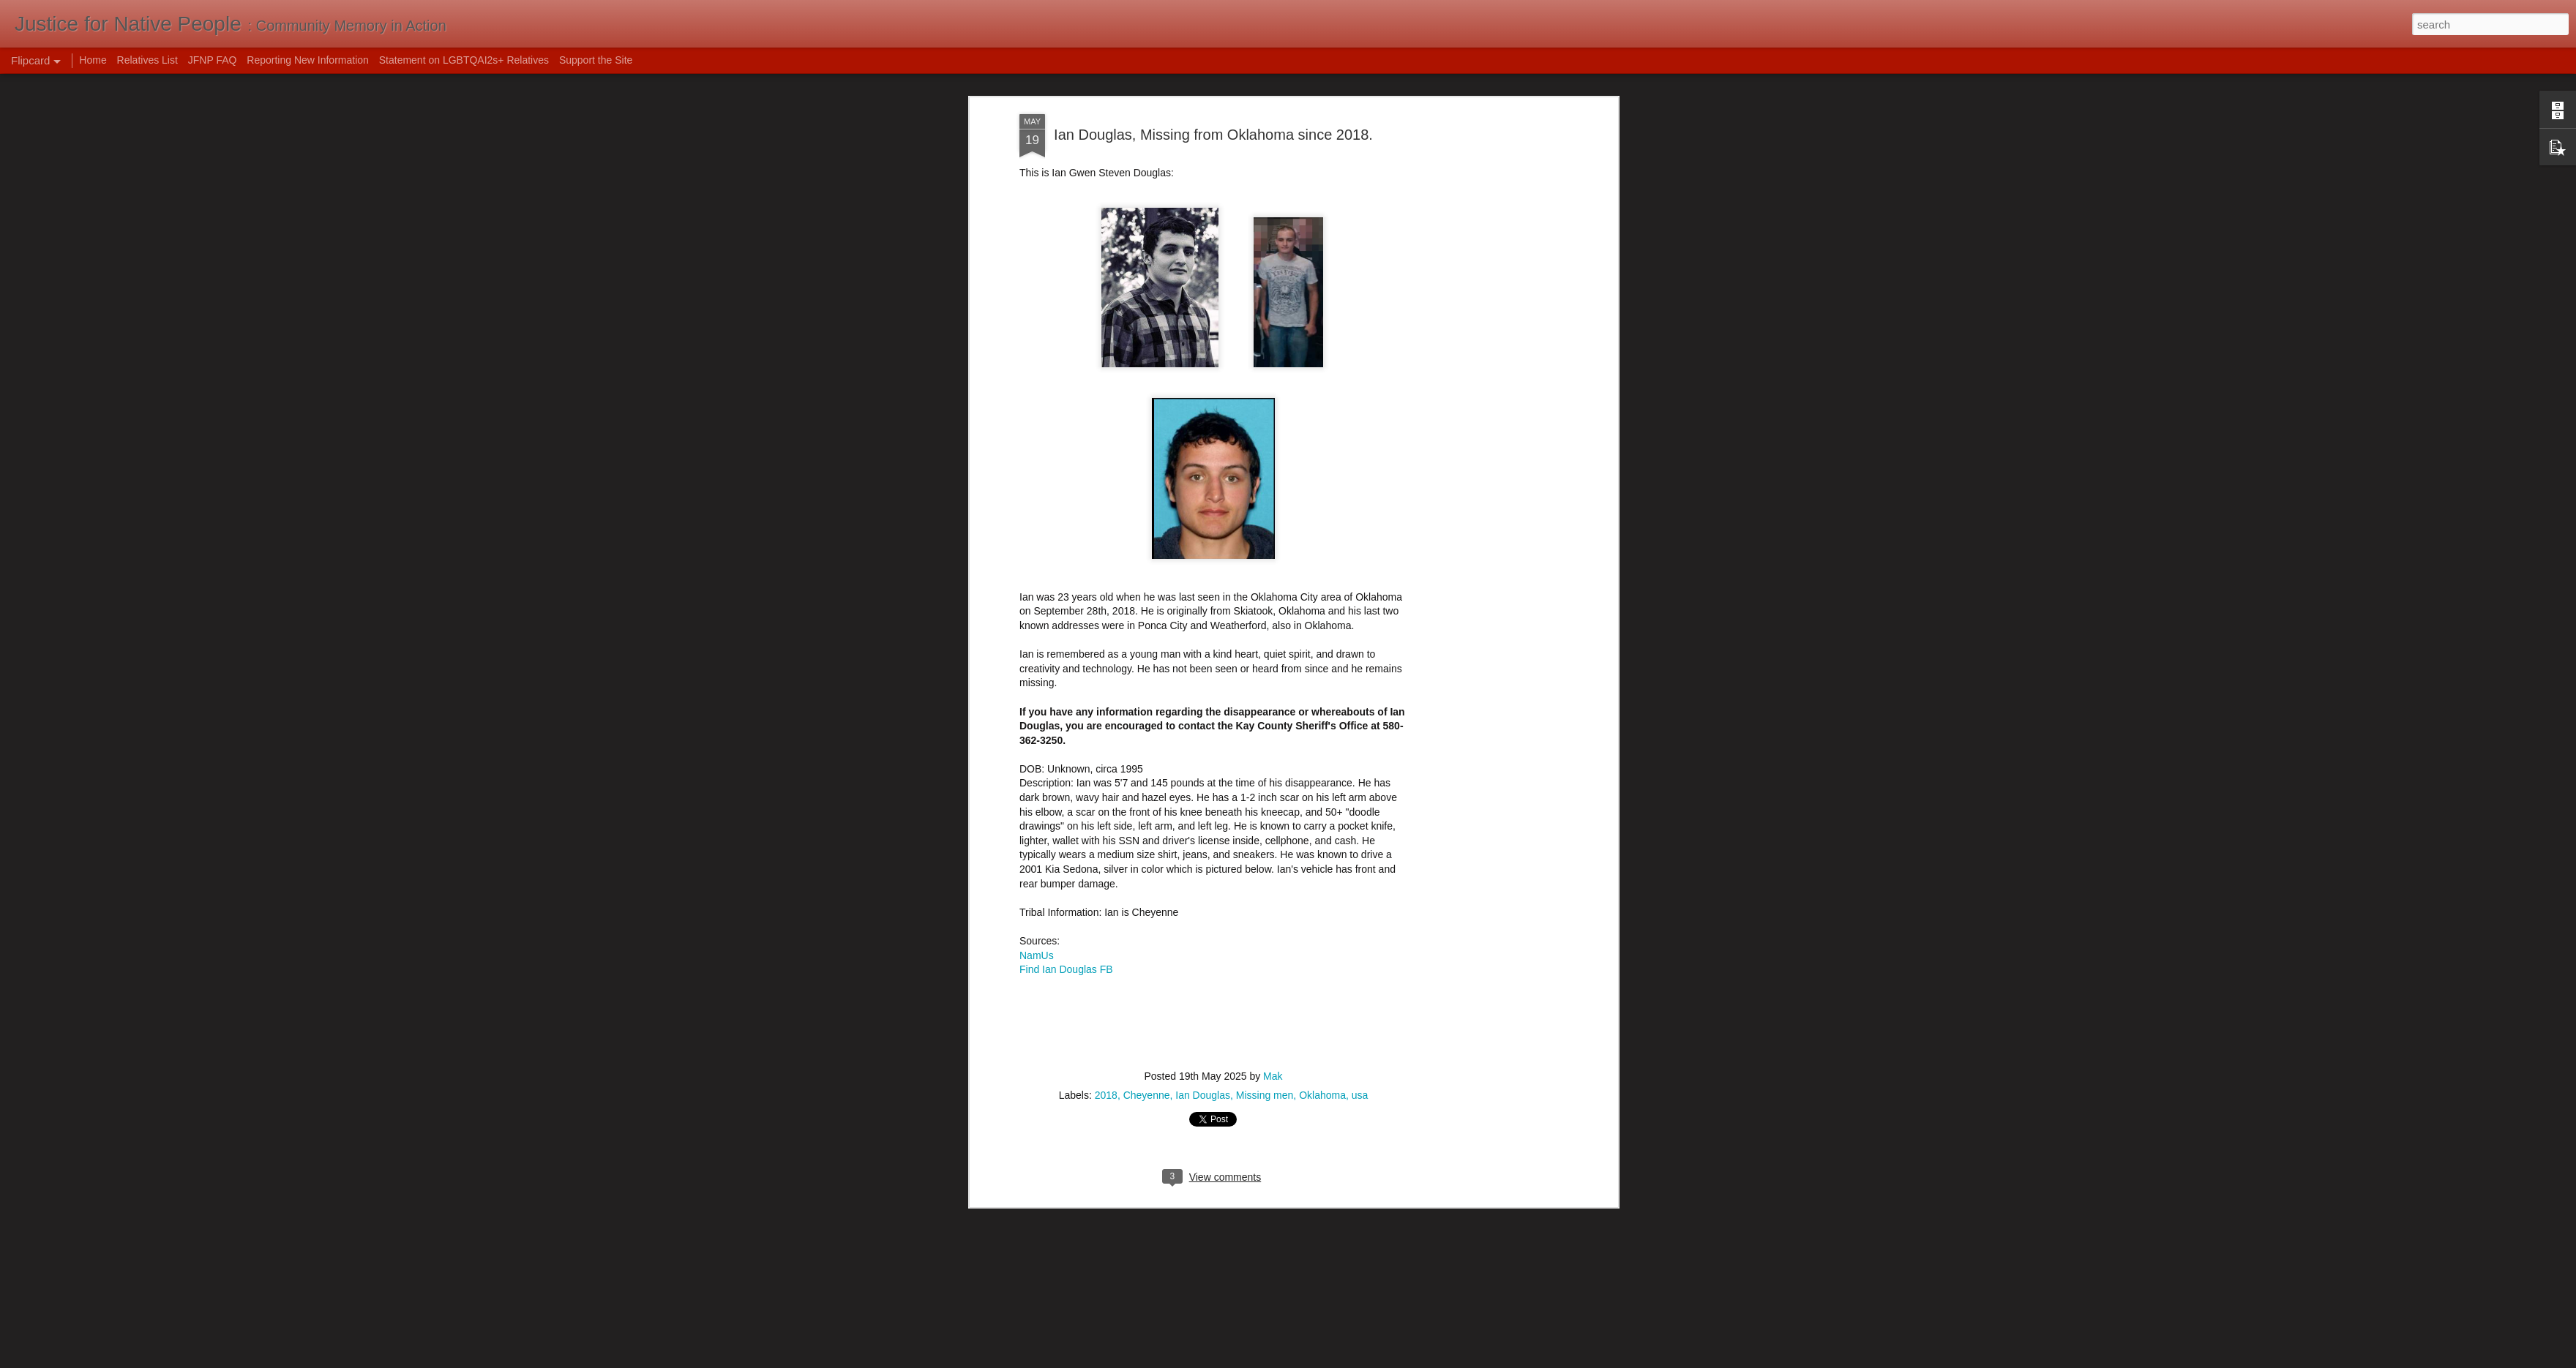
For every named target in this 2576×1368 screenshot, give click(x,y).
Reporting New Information (308, 60)
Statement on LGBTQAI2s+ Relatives (464, 60)
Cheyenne (1146, 1073)
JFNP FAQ (212, 60)
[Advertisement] (1488, 191)
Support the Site (595, 60)
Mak (1272, 1054)
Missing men (1265, 1073)
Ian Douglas (1202, 1073)
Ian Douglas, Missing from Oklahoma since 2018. (1213, 112)
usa (1360, 1073)
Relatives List (147, 60)
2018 (1106, 1073)
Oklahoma (1322, 1073)
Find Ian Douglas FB (1066, 947)
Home (92, 60)
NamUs (1036, 933)
